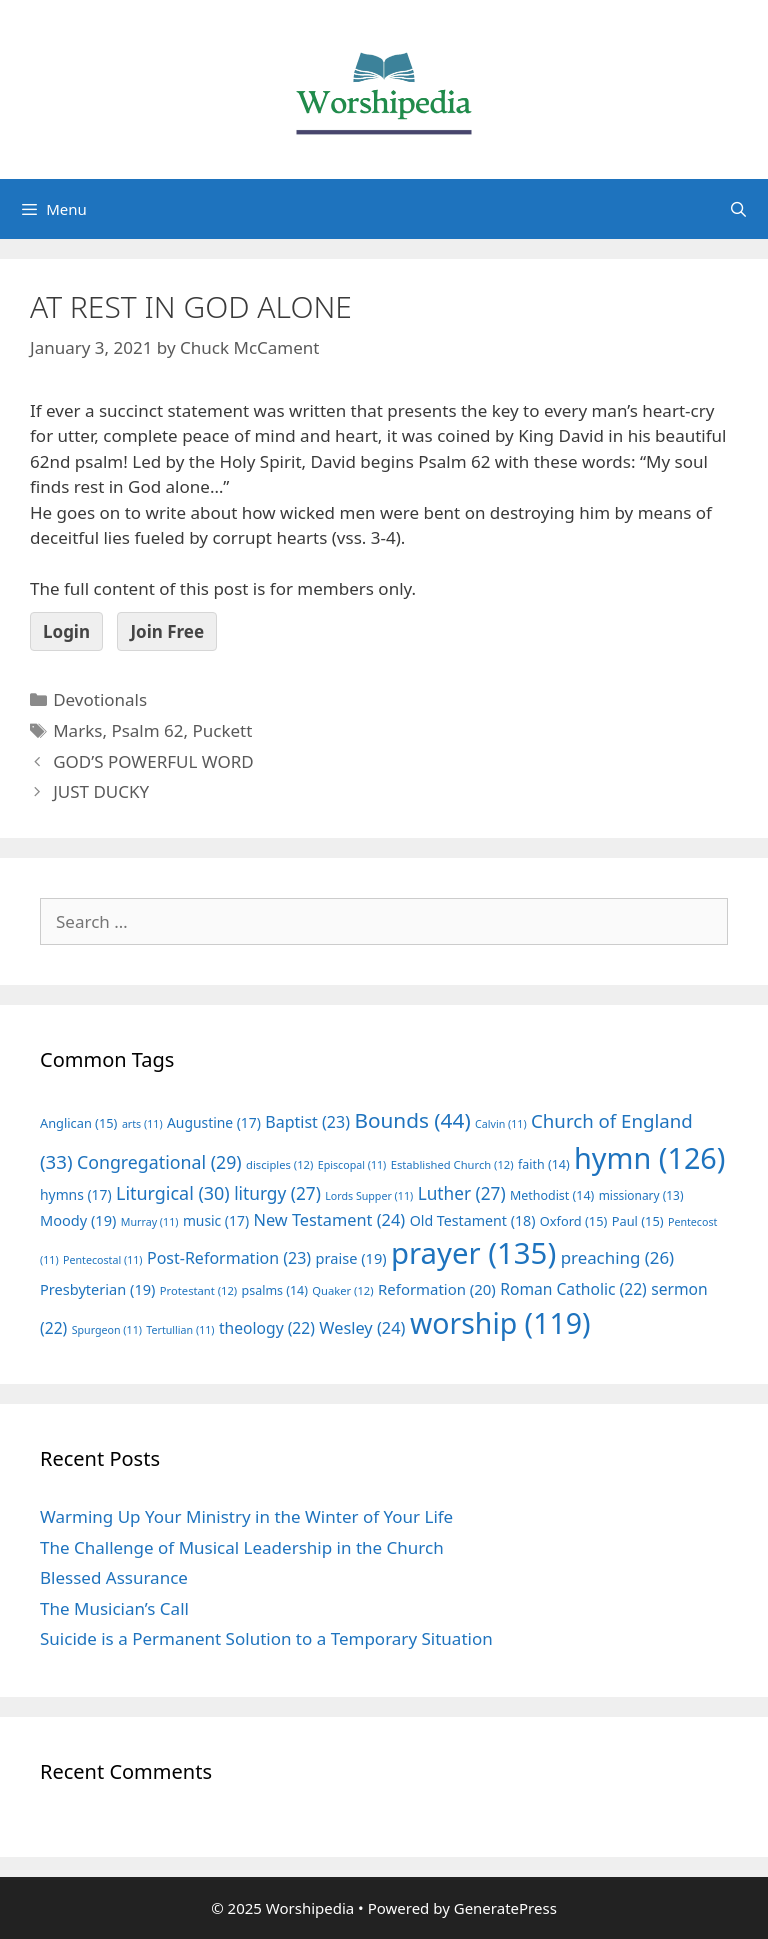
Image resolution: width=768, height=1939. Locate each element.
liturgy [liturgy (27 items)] (277, 1193)
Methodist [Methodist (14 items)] (552, 1195)
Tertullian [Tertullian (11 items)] (180, 1330)
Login (66, 631)
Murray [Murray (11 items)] (150, 1222)
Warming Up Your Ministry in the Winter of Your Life (246, 1516)
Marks (77, 730)
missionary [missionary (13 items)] (641, 1195)
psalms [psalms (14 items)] (275, 1290)
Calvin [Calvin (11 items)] (501, 1124)
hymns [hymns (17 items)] (76, 1194)
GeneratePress (505, 1908)
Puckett (222, 730)
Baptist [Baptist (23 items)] (307, 1122)
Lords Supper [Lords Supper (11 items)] (369, 1196)
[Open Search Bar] (738, 209)
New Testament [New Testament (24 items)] (329, 1220)
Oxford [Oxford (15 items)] (573, 1221)
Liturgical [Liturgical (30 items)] (173, 1193)
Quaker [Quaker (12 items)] (342, 1290)
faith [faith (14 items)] (544, 1164)
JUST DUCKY (101, 791)
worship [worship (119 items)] (500, 1323)
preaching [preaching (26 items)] (618, 1257)
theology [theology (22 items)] (267, 1328)
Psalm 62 (147, 730)
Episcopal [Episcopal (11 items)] (352, 1165)
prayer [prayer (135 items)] (473, 1253)
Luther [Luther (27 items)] (462, 1193)
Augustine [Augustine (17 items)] (214, 1122)
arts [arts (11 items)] (142, 1124)
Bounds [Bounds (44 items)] (412, 1120)
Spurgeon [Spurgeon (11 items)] (107, 1330)
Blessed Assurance (114, 1577)
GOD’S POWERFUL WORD (153, 761)
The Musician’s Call (114, 1608)
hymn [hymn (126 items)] (649, 1157)
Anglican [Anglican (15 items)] (78, 1123)
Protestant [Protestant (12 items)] (198, 1290)
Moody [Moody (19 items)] (78, 1220)
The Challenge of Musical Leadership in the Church (242, 1547)
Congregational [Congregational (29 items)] (159, 1162)
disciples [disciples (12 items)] (279, 1164)
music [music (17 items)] (216, 1220)
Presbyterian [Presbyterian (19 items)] (97, 1289)
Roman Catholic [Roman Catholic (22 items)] (573, 1289)
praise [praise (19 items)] (351, 1258)
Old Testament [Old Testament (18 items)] (473, 1220)
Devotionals (100, 699)
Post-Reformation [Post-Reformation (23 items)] (229, 1258)
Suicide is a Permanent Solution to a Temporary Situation (266, 1638)
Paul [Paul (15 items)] (638, 1221)
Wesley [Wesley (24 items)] (362, 1328)
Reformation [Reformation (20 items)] (437, 1289)
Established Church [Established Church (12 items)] (452, 1164)
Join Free (167, 631)
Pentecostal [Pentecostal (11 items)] (103, 1260)
